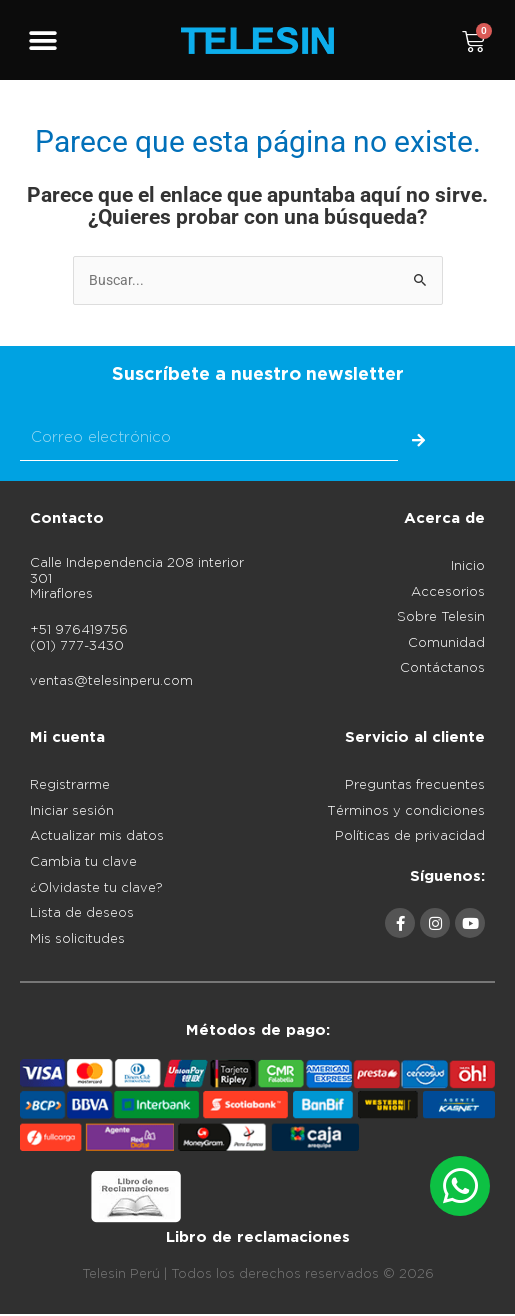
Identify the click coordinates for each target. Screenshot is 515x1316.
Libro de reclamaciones (258, 1237)
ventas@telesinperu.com (111, 681)
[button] (42, 41)
